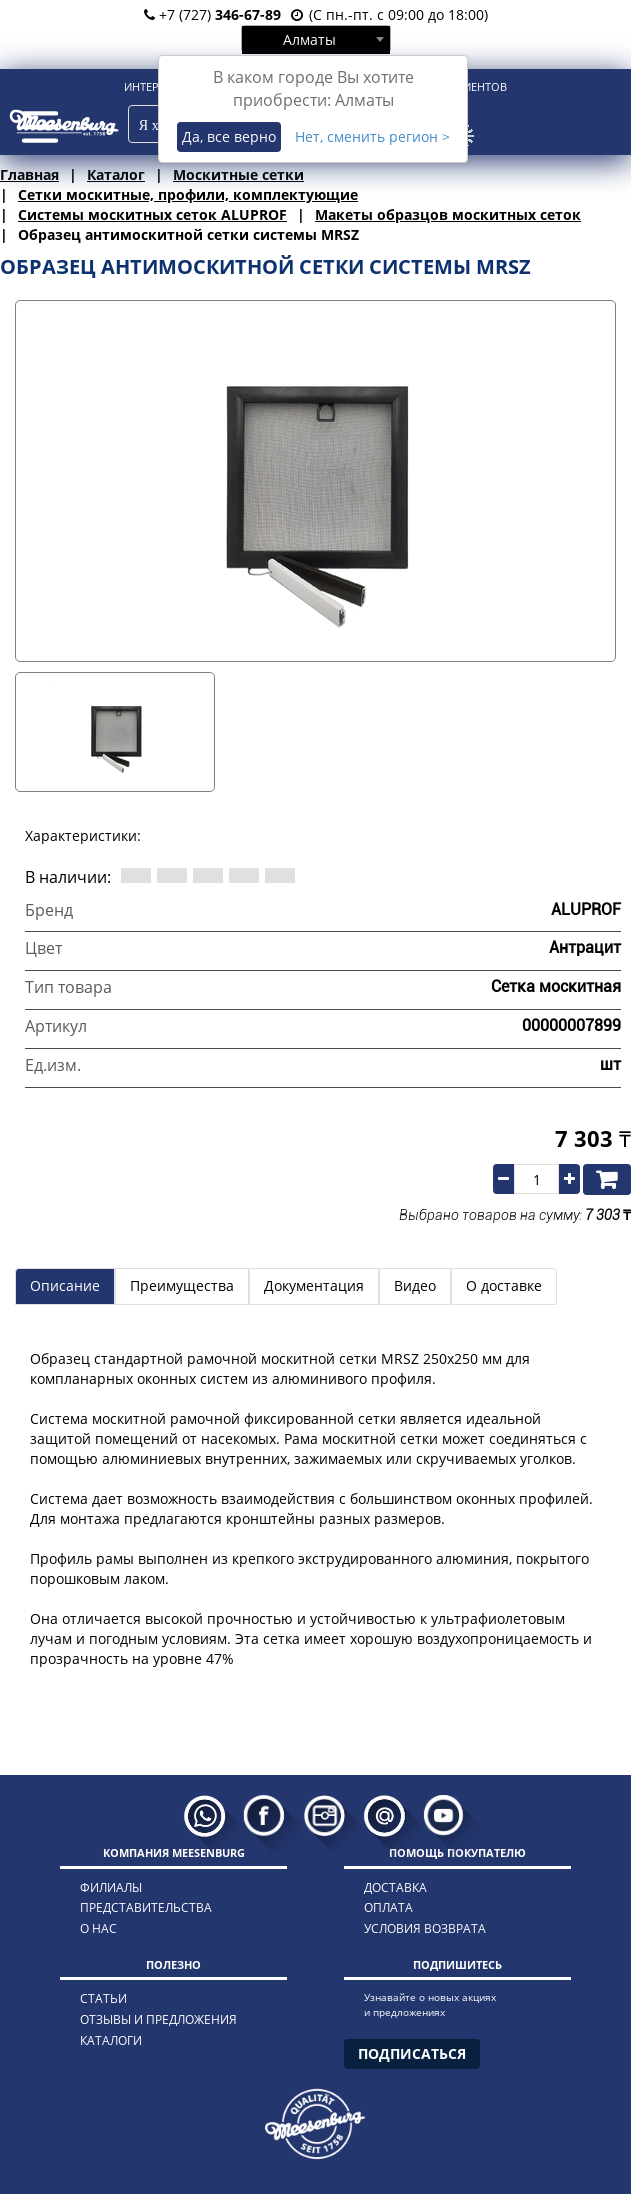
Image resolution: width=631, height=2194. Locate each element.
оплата (388, 1907)
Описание (65, 1285)
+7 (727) (212, 14)
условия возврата (425, 1928)
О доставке (504, 1285)
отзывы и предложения (158, 2019)
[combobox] (316, 39)
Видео (415, 1285)
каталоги (111, 2040)
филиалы (111, 1887)
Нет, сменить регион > (372, 136)
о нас (98, 1928)
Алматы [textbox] (309, 39)
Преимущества (182, 1285)
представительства (146, 1907)
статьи (103, 1998)
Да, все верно (229, 136)
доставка (395, 1887)
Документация (314, 1285)
